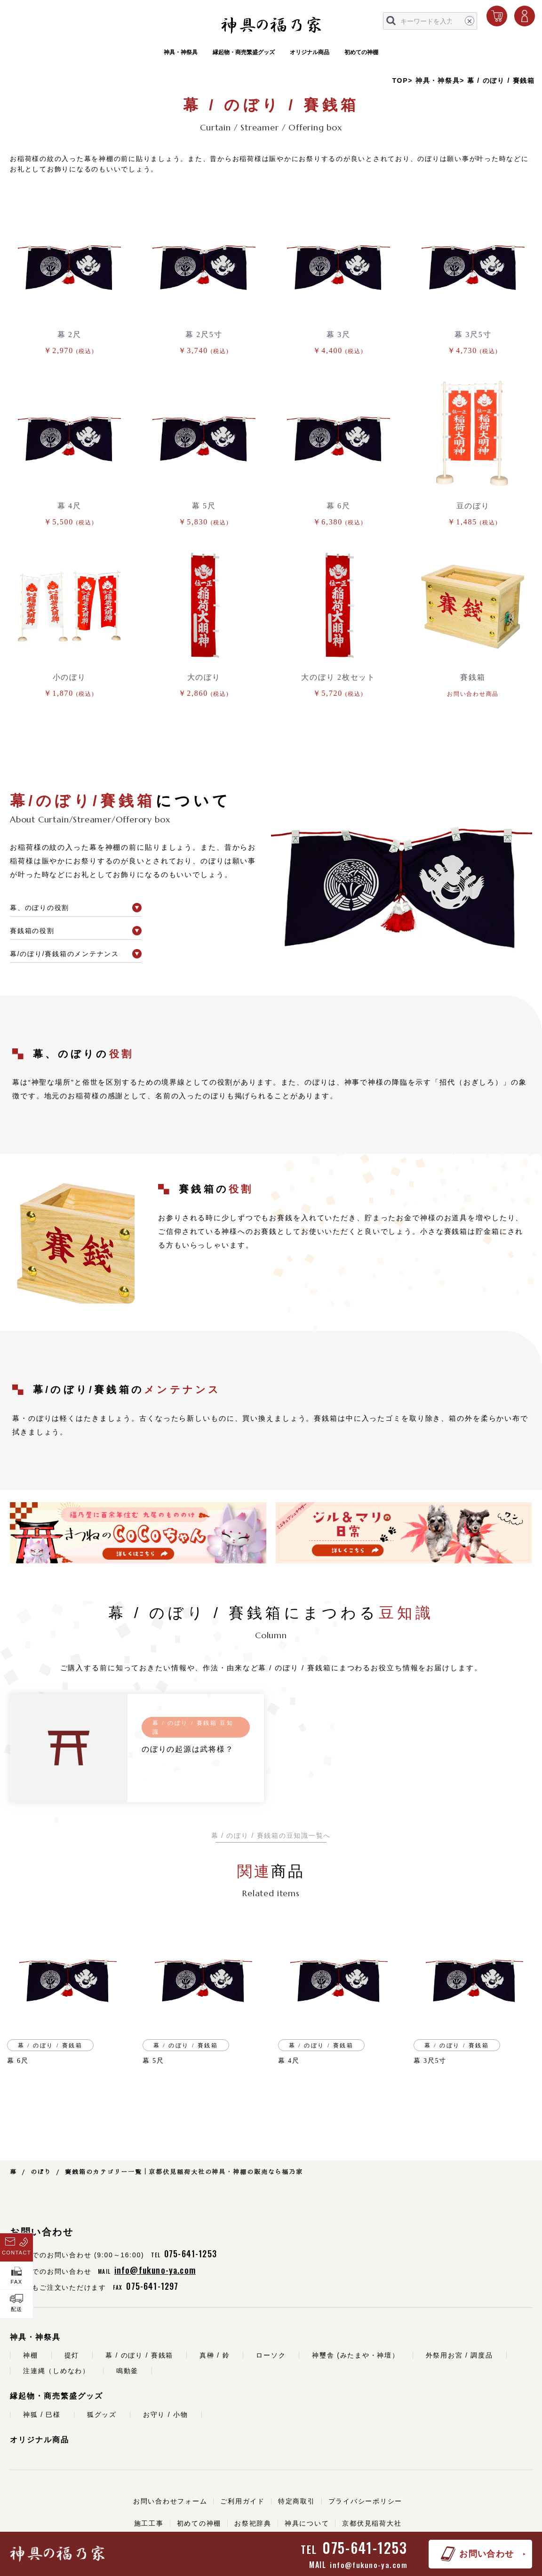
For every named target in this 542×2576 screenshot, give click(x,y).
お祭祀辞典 (252, 2523)
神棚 (30, 2355)
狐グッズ (102, 2414)
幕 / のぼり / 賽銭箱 (501, 80)
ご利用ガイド (242, 2501)
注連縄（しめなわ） (56, 2371)
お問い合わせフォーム (170, 2501)
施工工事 (149, 2523)
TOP (400, 80)
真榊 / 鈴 (214, 2355)
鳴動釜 (127, 2371)
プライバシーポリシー (365, 2501)
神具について (307, 2523)
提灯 (72, 2355)
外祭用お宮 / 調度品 (459, 2355)
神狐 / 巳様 (42, 2414)
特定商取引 (296, 2501)
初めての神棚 (361, 55)
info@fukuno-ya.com (368, 2565)
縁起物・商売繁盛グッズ (244, 55)
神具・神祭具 (181, 55)
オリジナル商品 (309, 55)
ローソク (271, 2355)
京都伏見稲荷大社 (371, 2523)
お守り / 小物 (165, 2414)
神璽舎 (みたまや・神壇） (355, 2355)
